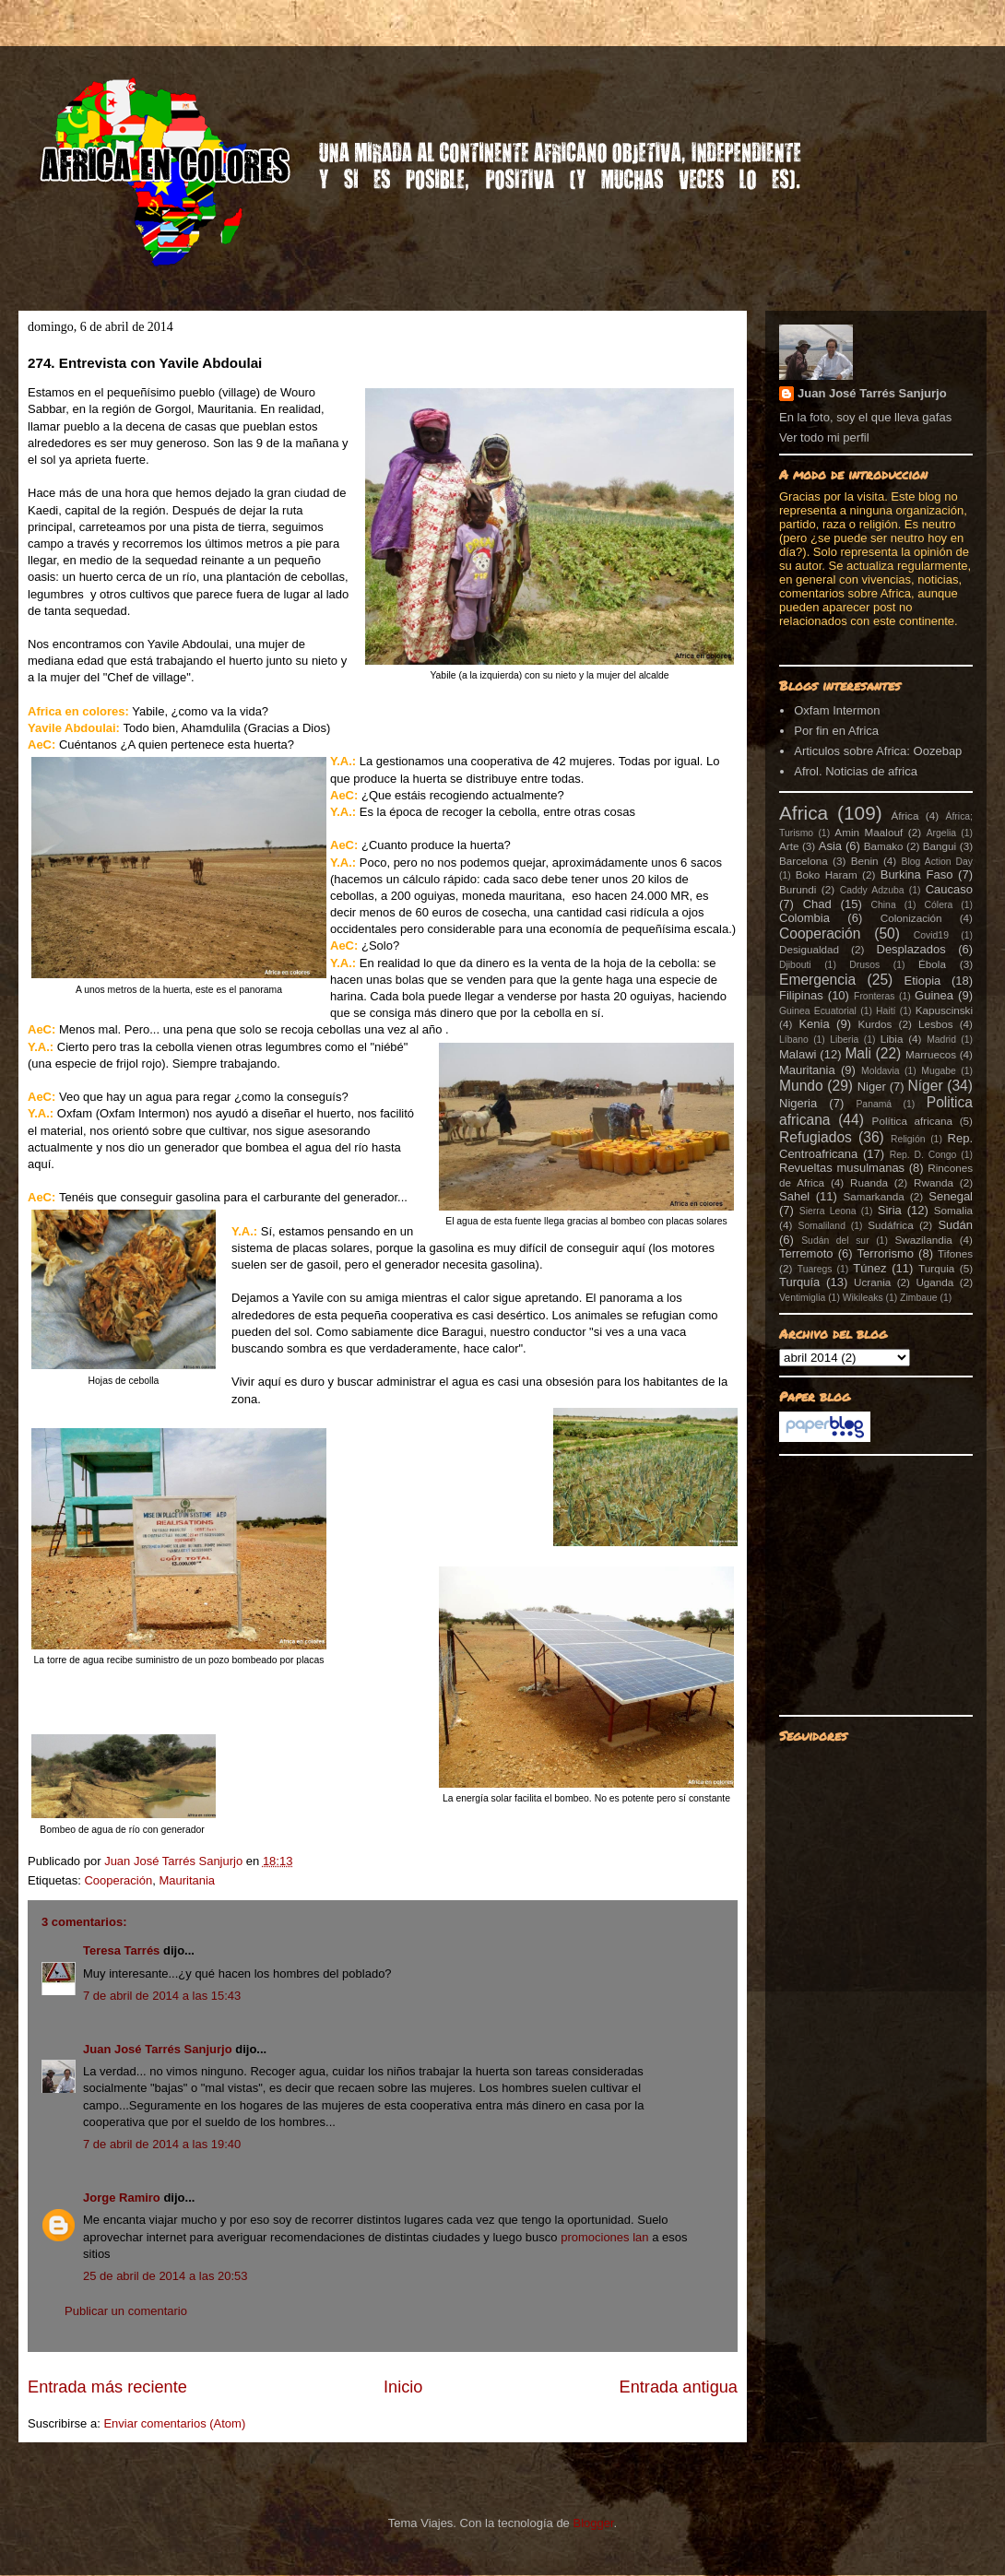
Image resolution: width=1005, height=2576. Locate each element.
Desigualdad (809, 949)
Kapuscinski (944, 1010)
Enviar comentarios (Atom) (174, 2423)
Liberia (844, 1039)
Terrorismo (885, 1253)
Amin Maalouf (868, 832)
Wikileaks (863, 1298)
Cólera (939, 905)
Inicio (403, 2387)
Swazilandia (923, 1240)
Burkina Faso (917, 874)
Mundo (801, 1085)
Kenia (813, 1024)
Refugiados (815, 1137)
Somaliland (821, 1226)
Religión (908, 1139)
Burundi (797, 889)
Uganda (934, 1282)
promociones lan (604, 2237)
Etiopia (922, 980)
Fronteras (874, 996)
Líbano (794, 1039)
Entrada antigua (679, 2387)
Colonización (911, 918)
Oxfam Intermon (837, 710)
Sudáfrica (890, 1225)
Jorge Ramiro (121, 2197)
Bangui (939, 846)
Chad (817, 904)
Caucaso (949, 889)
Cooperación (118, 1880)
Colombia (804, 918)
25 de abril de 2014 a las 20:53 (165, 2276)
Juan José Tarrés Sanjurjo (175, 1861)
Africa (803, 812)
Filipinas (801, 995)
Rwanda (933, 1182)
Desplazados (911, 949)
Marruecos (930, 1054)
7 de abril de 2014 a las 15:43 (162, 1996)
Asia (830, 846)
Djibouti (795, 965)
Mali (858, 1053)
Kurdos (874, 1024)
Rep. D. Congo (923, 1155)
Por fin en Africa (836, 731)
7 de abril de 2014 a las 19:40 (162, 2144)
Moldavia (880, 1071)
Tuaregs (815, 1269)
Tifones (955, 1253)
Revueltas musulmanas (841, 1168)
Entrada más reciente (107, 2387)
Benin (865, 861)
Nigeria (798, 1103)
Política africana (912, 1121)
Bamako (884, 846)
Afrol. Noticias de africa (855, 771)
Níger (924, 1085)
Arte (788, 846)
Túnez (869, 1268)
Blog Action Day (938, 862)
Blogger (593, 2523)
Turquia (936, 1268)
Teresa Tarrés (121, 1950)
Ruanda (869, 1182)
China (883, 905)
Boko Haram (826, 874)
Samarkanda (873, 1196)
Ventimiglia (802, 1298)
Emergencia (817, 979)
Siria (890, 1210)
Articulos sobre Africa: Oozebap (878, 751)
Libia (892, 1039)
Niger (871, 1086)
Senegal (950, 1196)
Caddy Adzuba (872, 890)
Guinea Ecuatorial (818, 1011)
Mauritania (187, 1880)
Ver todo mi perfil (824, 437)
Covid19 (931, 935)
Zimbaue (918, 1298)
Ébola (932, 964)
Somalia (953, 1210)
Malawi (797, 1054)
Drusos (864, 965)
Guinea (934, 995)
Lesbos (935, 1024)
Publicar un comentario (126, 2311)
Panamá (874, 1104)
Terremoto (806, 1253)
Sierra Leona (828, 1211)
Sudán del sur (835, 1240)
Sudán (955, 1225)
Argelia (941, 833)
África (905, 815)
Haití (885, 1011)
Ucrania (872, 1282)
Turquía (799, 1282)
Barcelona (803, 861)
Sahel (794, 1196)
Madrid (941, 1039)
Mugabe (938, 1071)
